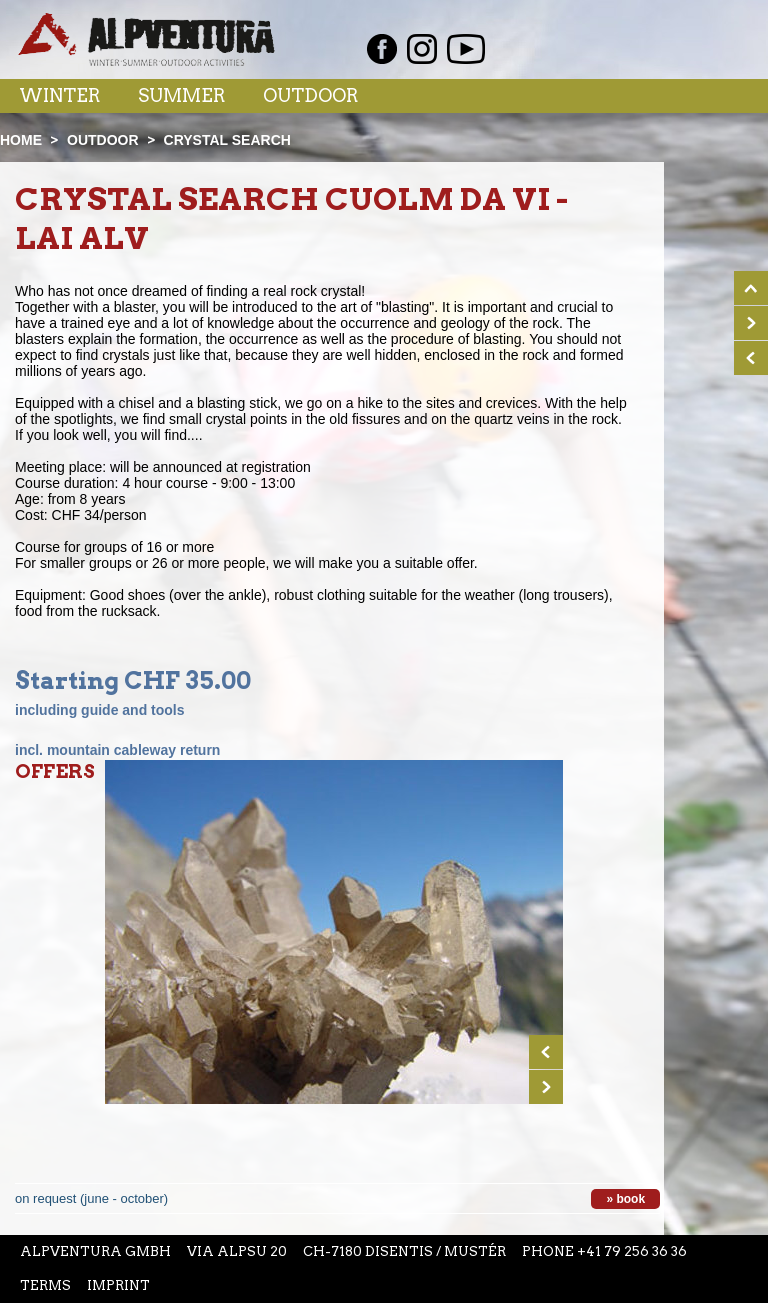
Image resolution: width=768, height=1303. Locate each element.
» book (625, 1199)
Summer (181, 95)
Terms (45, 1285)
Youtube (466, 49)
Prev (546, 1052)
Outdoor (310, 95)
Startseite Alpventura (146, 39)
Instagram (422, 49)
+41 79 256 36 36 (632, 1251)
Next (546, 1087)
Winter (59, 95)
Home (21, 140)
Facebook (382, 49)
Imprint (118, 1285)
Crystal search (227, 140)
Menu (711, 95)
